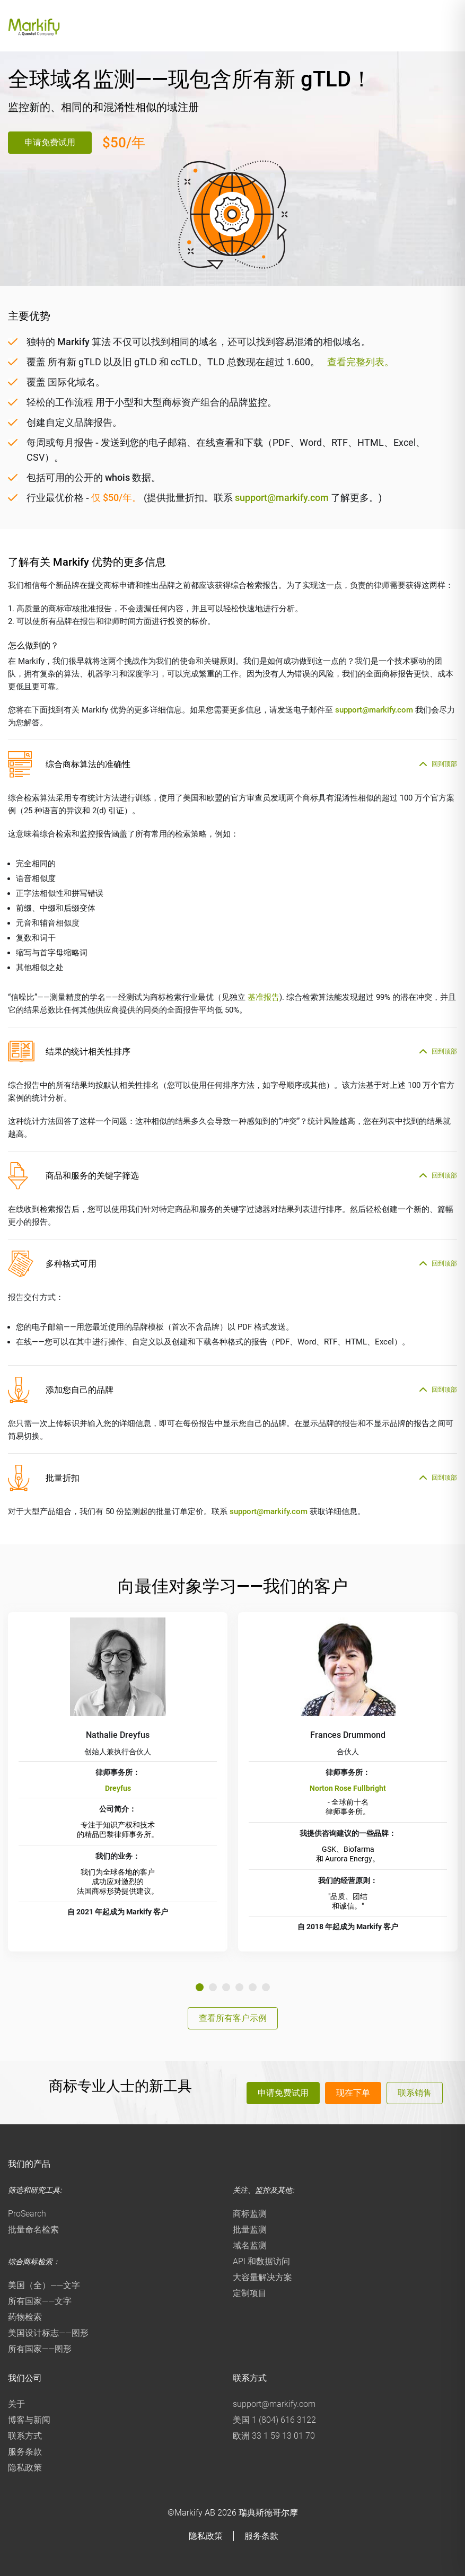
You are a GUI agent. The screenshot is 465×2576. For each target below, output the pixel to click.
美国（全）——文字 (44, 2285)
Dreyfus (118, 1788)
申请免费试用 (49, 142)
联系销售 (415, 2093)
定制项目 (250, 2293)
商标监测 (250, 2214)
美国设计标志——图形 (48, 2333)
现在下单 (353, 2093)
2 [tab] (213, 1987)
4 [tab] (239, 1987)
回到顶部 (444, 764)
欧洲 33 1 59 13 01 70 (274, 2436)
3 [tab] (226, 1987)
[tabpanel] (117, 1781)
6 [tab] (266, 1987)
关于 (16, 2404)
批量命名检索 (33, 2230)
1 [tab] (200, 1987)
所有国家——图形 (40, 2349)
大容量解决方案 (262, 2277)
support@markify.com (282, 497)
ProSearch (27, 2214)
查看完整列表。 (360, 361)
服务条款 (25, 2452)
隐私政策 (25, 2468)
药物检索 (25, 2317)
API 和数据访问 (261, 2261)
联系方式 (25, 2436)
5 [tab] (253, 1987)
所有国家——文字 (40, 2301)
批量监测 (250, 2230)
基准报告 (263, 997)
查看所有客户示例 (233, 2018)
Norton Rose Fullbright (348, 1788)
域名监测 (250, 2245)
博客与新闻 (29, 2420)
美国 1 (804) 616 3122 (274, 2420)
